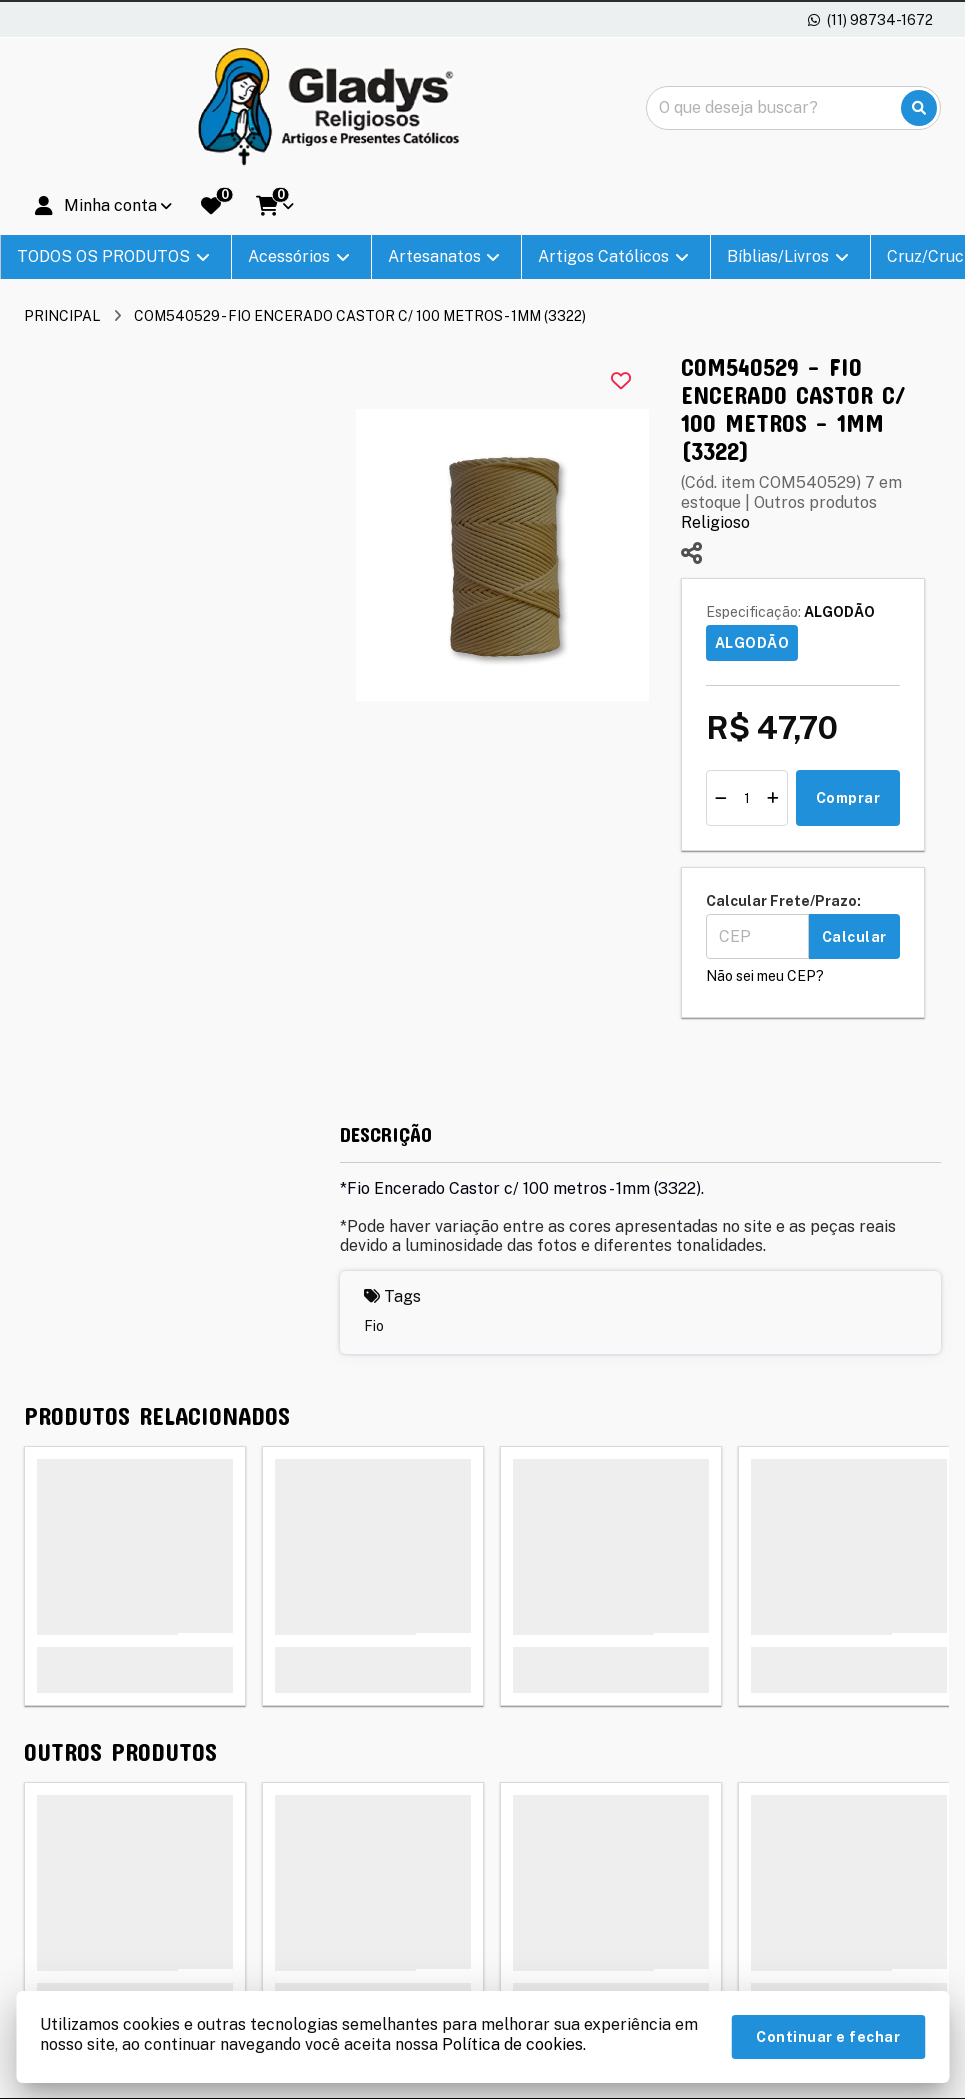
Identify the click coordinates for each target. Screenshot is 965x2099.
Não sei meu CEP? (765, 976)
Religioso (715, 522)
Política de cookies (512, 2044)
